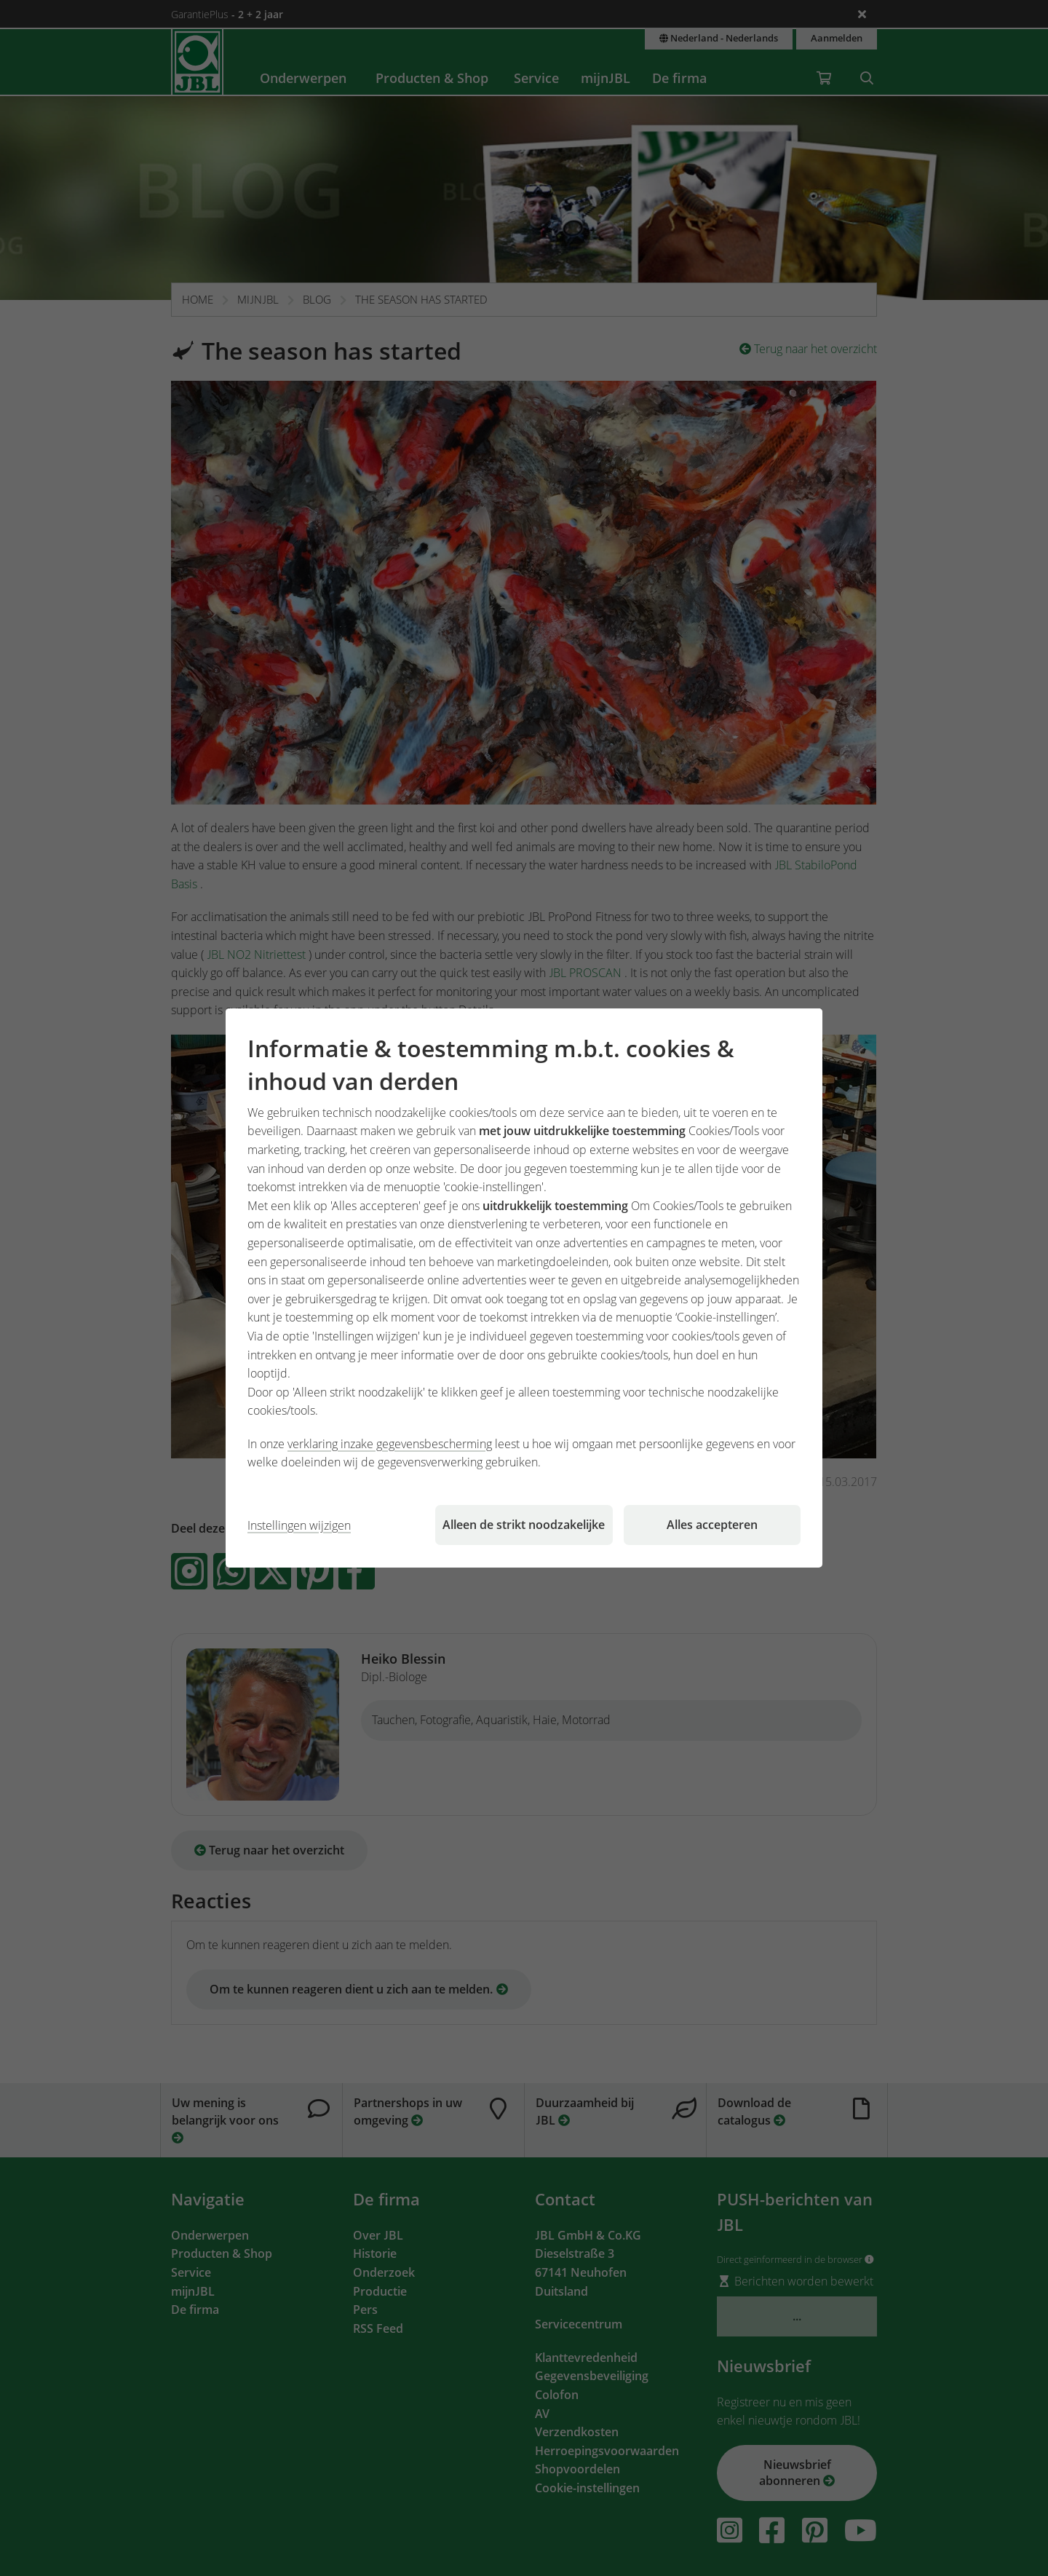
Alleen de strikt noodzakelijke (523, 1525)
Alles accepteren (712, 1525)
